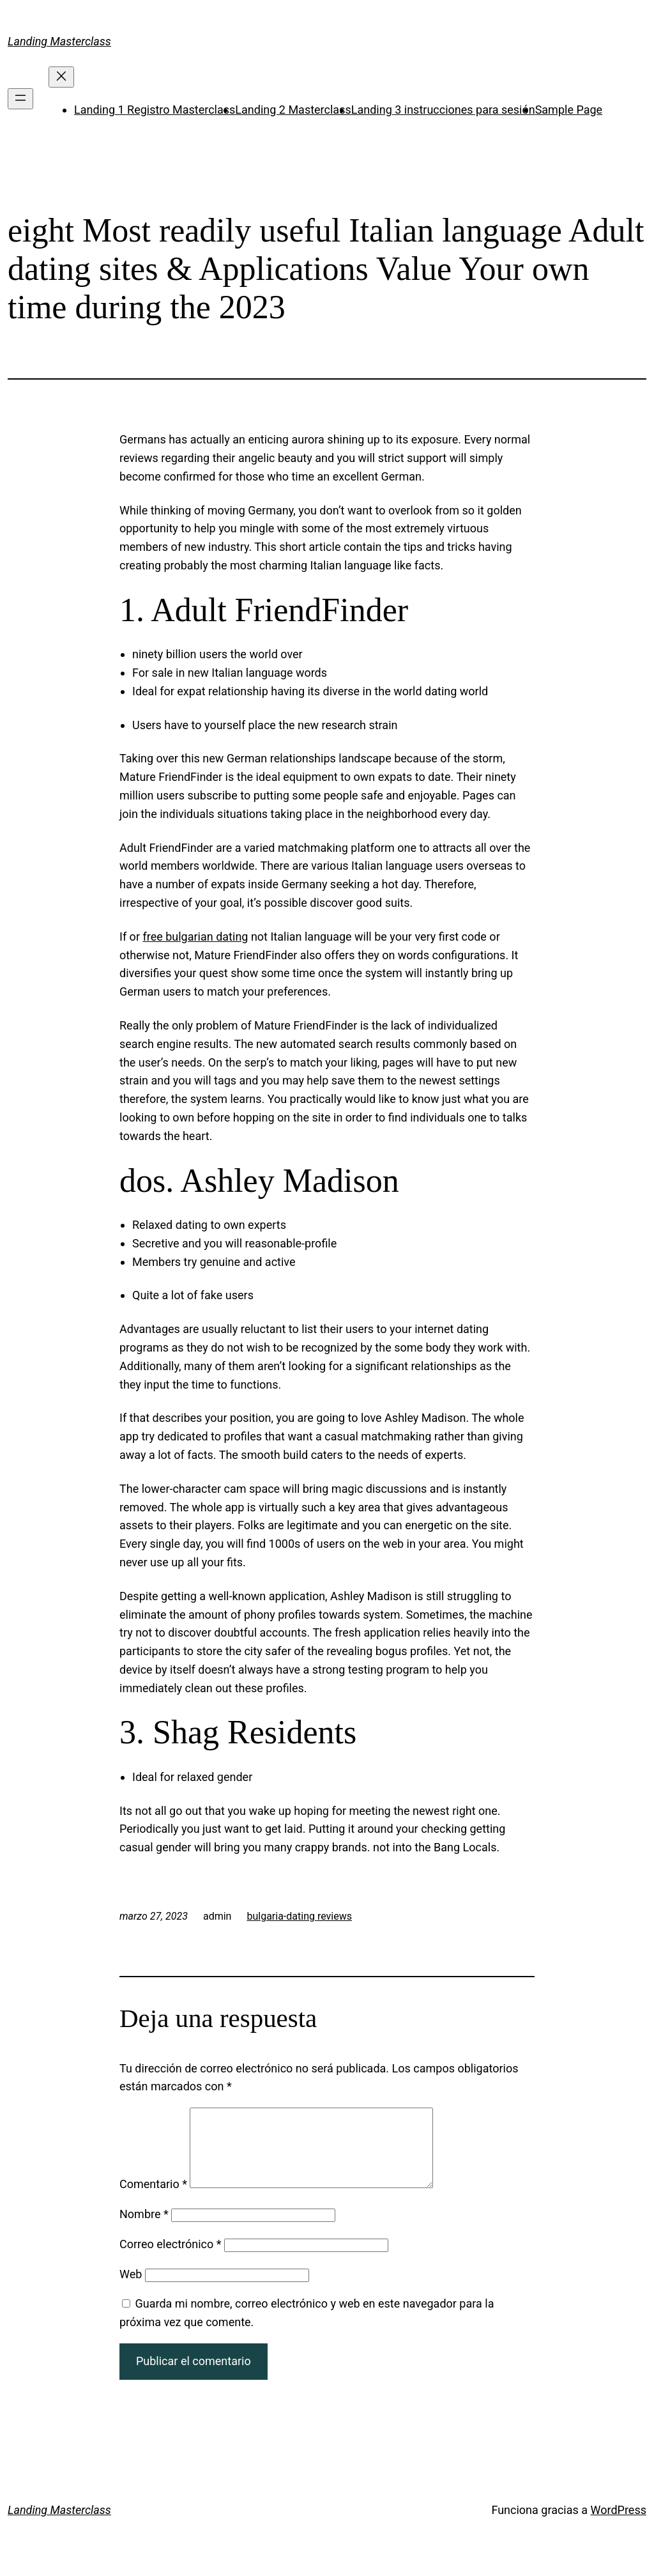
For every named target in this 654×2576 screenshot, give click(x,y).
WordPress (618, 2525)
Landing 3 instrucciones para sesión (443, 109)
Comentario (153, 2199)
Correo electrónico (170, 2259)
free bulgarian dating (195, 936)
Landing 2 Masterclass (293, 109)
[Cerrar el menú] (61, 77)
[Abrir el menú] (20, 98)
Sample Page (568, 109)
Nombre (144, 2229)
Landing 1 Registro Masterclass (154, 109)
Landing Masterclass (59, 41)
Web (130, 2289)
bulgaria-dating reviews (299, 1916)
